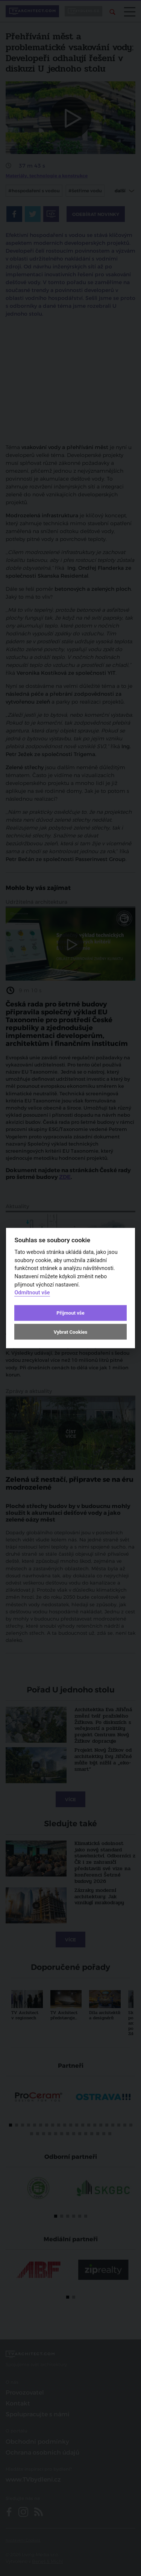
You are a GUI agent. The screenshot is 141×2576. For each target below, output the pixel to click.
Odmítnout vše (32, 1292)
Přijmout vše (70, 1313)
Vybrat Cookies (70, 1331)
